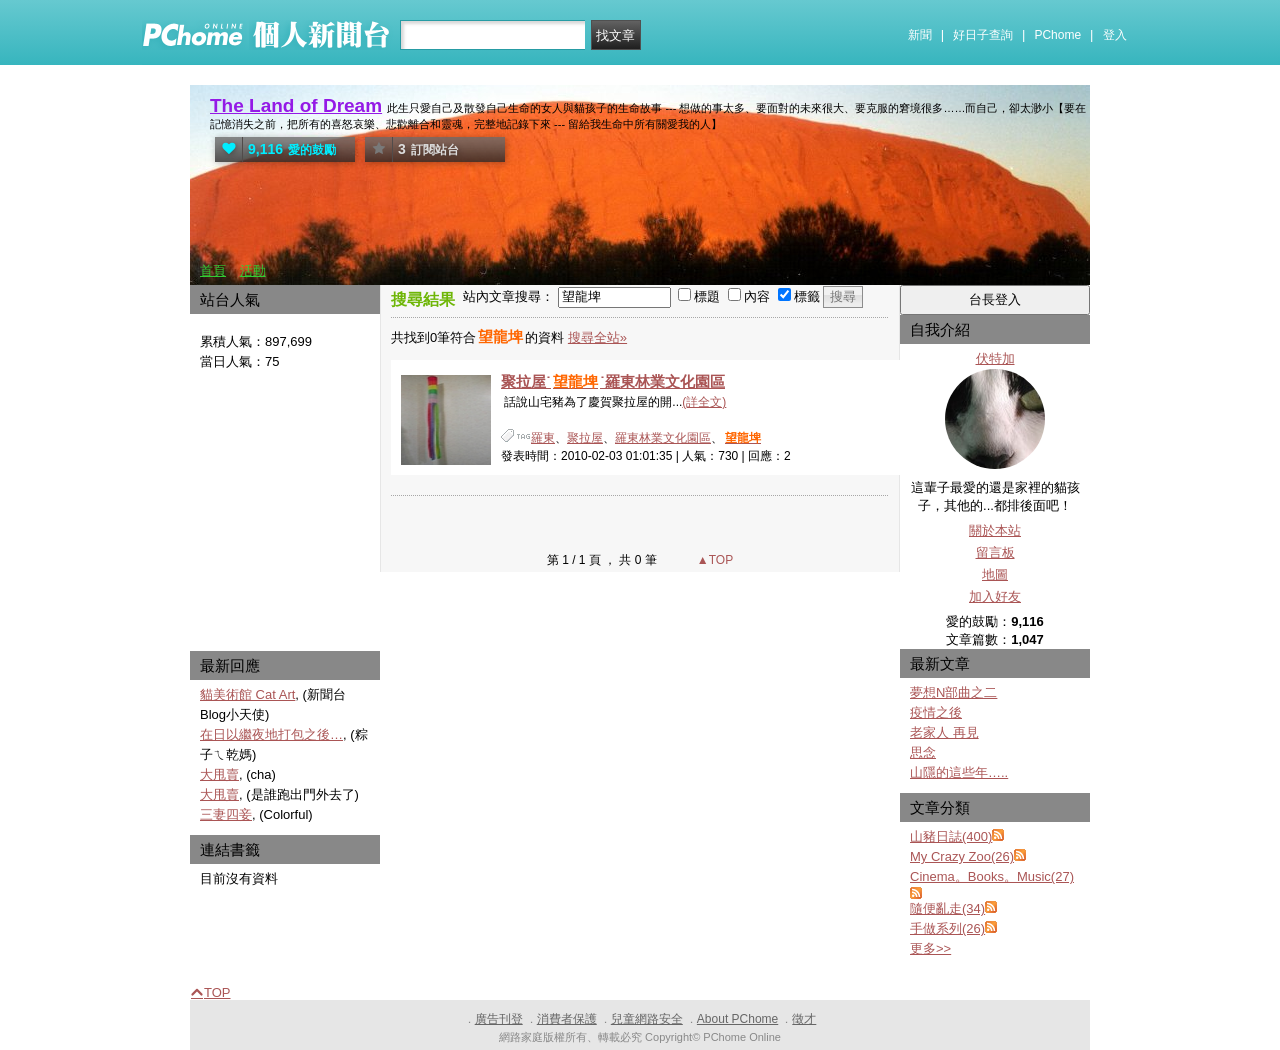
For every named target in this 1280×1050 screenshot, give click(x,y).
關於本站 (995, 530)
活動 (253, 270)
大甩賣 (219, 774)
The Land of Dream (296, 105)
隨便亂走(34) (947, 908)
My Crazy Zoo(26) (962, 856)
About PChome (737, 1019)
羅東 (543, 438)
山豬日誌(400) (951, 836)
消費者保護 (567, 1019)
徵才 (804, 1019)
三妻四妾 (226, 814)
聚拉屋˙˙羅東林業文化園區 (613, 381)
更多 (930, 948)
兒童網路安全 (647, 1019)
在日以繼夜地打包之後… (271, 734)
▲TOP (714, 560)
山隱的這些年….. (959, 772)
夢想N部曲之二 (953, 692)
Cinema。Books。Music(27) (992, 876)
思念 (923, 752)
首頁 (213, 270)
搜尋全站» (597, 337)
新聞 (920, 35)
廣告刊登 (499, 1019)
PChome (1057, 35)
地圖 (995, 574)
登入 (1115, 35)
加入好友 (995, 596)
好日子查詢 (983, 35)
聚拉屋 (585, 438)
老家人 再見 (944, 732)
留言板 (995, 552)
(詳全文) (704, 402)
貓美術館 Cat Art (247, 694)
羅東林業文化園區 (663, 438)
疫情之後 (936, 712)
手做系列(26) (947, 928)
